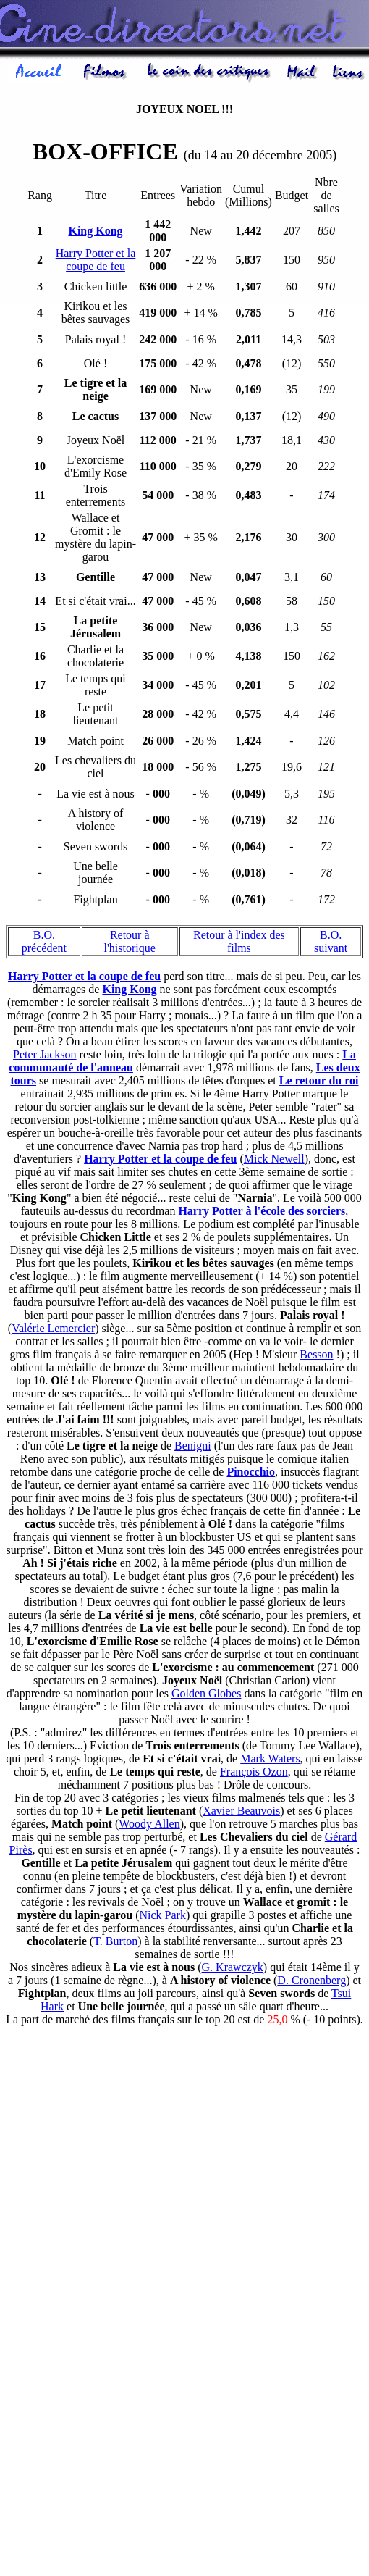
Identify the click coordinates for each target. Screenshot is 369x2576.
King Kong (129, 991)
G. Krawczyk (232, 1969)
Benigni (192, 1448)
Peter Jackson (45, 1056)
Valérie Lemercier (53, 1330)
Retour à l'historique (130, 943)
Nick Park (162, 1917)
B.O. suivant (330, 943)
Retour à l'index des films (239, 943)
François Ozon (254, 1774)
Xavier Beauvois (241, 1813)
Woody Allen (149, 1826)
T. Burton (115, 1943)
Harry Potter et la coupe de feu (96, 262)
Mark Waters (270, 1761)
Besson (316, 1356)
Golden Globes (206, 1695)
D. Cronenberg (311, 1982)
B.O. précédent (44, 943)
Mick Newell (274, 1161)
